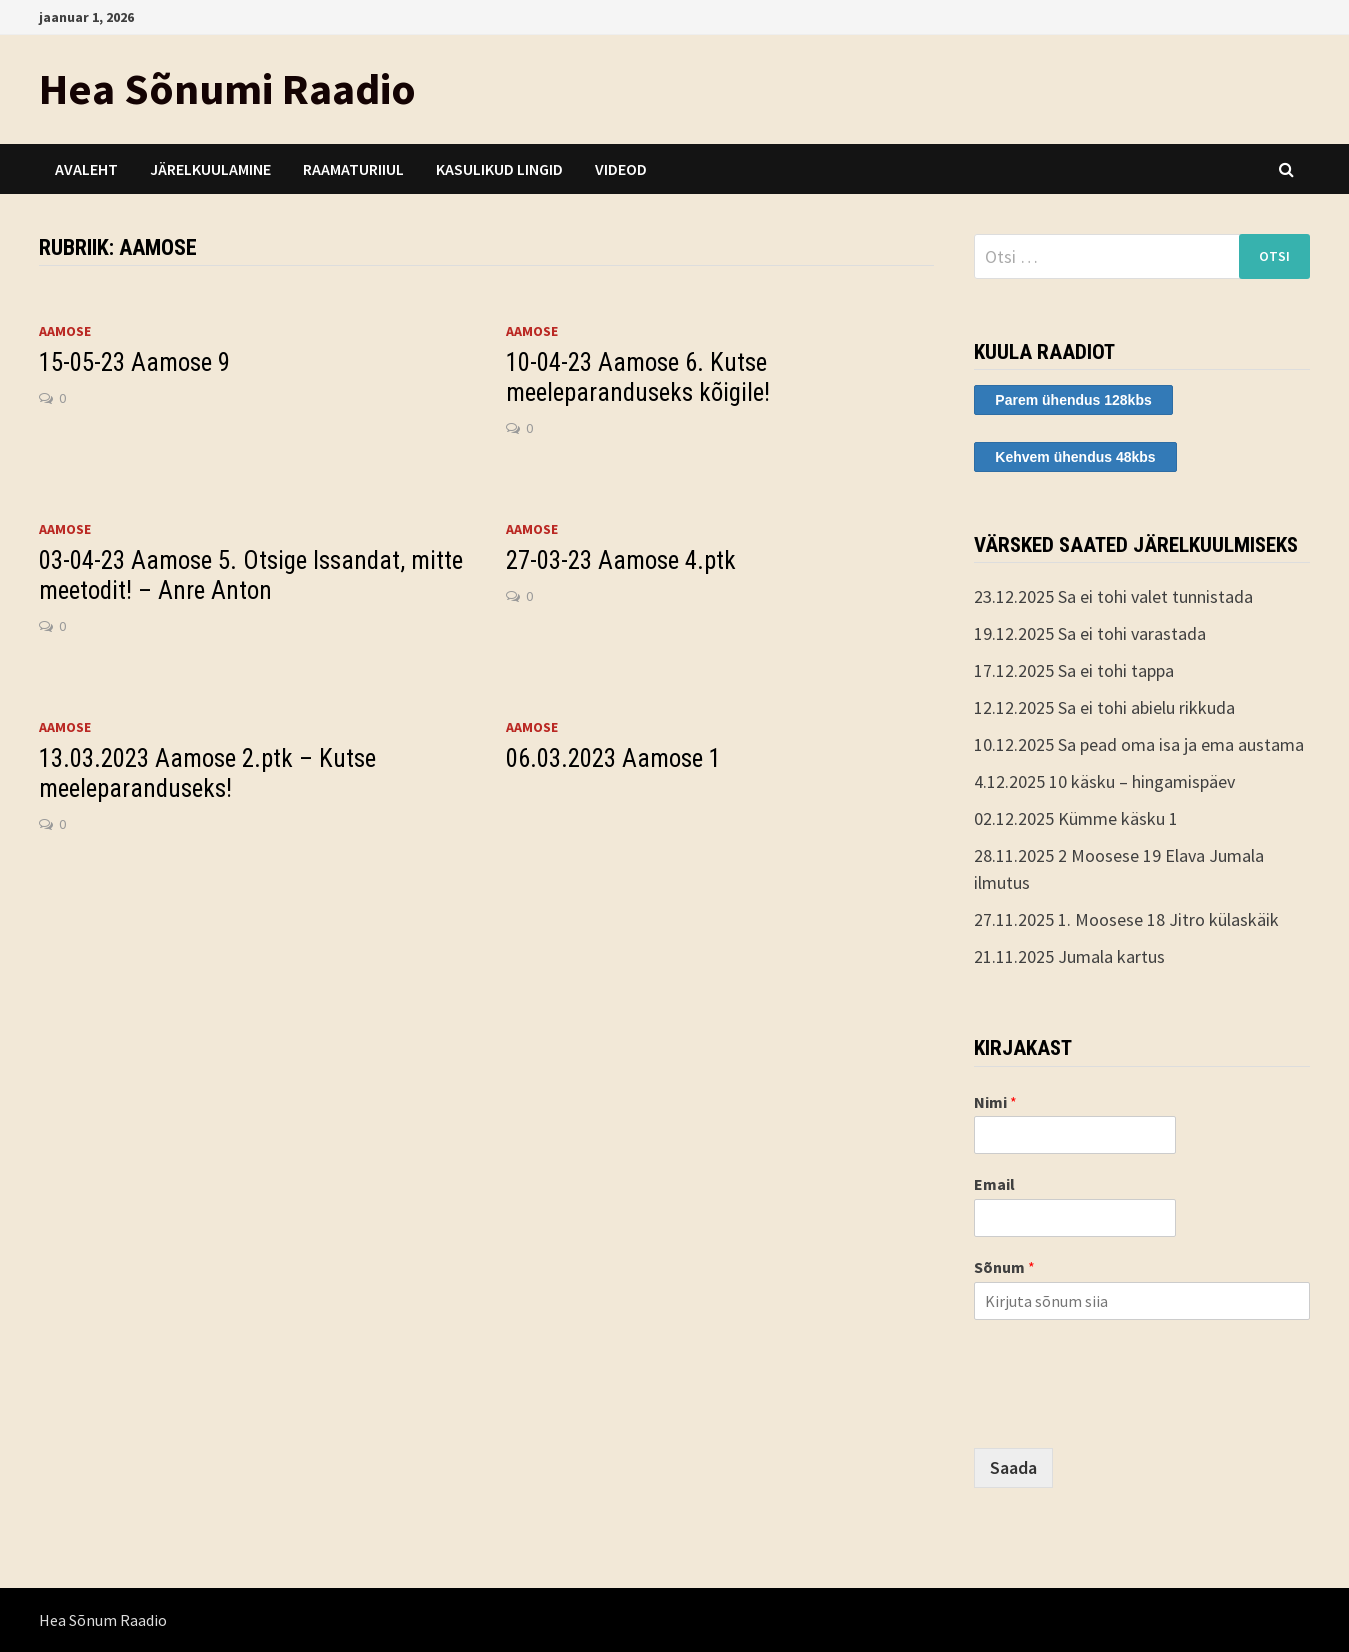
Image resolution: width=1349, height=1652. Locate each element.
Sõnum (1004, 1267)
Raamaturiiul (353, 169)
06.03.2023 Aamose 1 (613, 758)
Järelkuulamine (210, 169)
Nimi (995, 1102)
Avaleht (86, 169)
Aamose (65, 331)
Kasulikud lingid (499, 169)
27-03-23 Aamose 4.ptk (621, 560)
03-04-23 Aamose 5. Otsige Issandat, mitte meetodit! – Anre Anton (251, 575)
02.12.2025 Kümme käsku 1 (1076, 818)
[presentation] (1126, 1415)
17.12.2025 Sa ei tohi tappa (1074, 670)
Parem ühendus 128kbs (1073, 400)
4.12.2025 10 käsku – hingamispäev (1104, 781)
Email (994, 1184)
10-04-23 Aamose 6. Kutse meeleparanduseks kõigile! (638, 377)
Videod (621, 169)
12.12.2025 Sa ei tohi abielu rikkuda (1104, 707)
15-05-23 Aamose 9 (134, 362)
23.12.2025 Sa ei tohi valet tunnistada (1113, 596)
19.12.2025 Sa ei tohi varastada (1090, 633)
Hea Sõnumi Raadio (227, 88)
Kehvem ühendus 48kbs (1075, 457)
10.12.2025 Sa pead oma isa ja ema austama (1139, 744)
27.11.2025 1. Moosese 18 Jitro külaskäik (1126, 919)
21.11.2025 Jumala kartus (1069, 956)
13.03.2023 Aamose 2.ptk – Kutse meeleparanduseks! (207, 773)
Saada (1013, 1467)
